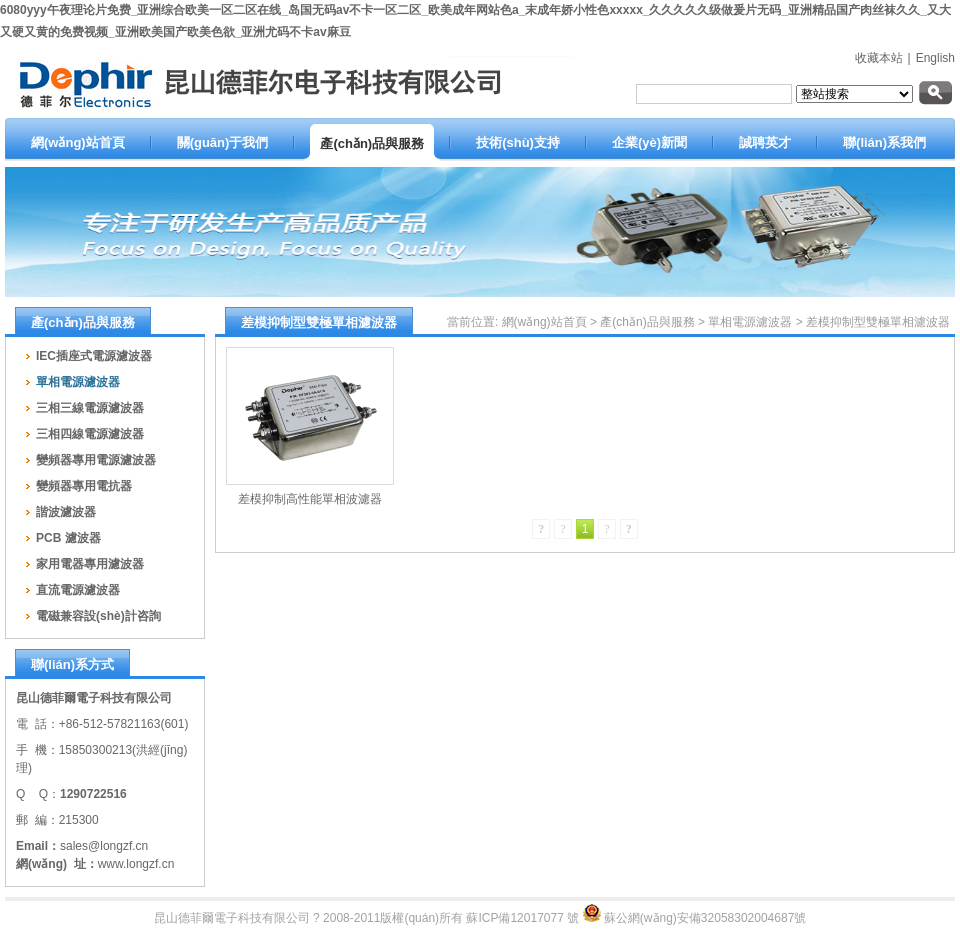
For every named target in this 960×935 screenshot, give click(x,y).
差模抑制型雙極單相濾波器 (878, 322)
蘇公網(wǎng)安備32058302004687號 (705, 918)
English (935, 58)
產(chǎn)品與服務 (647, 322)
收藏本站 (879, 58)
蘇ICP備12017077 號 (522, 918)
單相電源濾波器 (750, 322)
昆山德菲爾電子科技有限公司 (232, 918)
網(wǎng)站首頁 (544, 322)
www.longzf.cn (136, 864)
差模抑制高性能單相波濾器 (310, 499)
